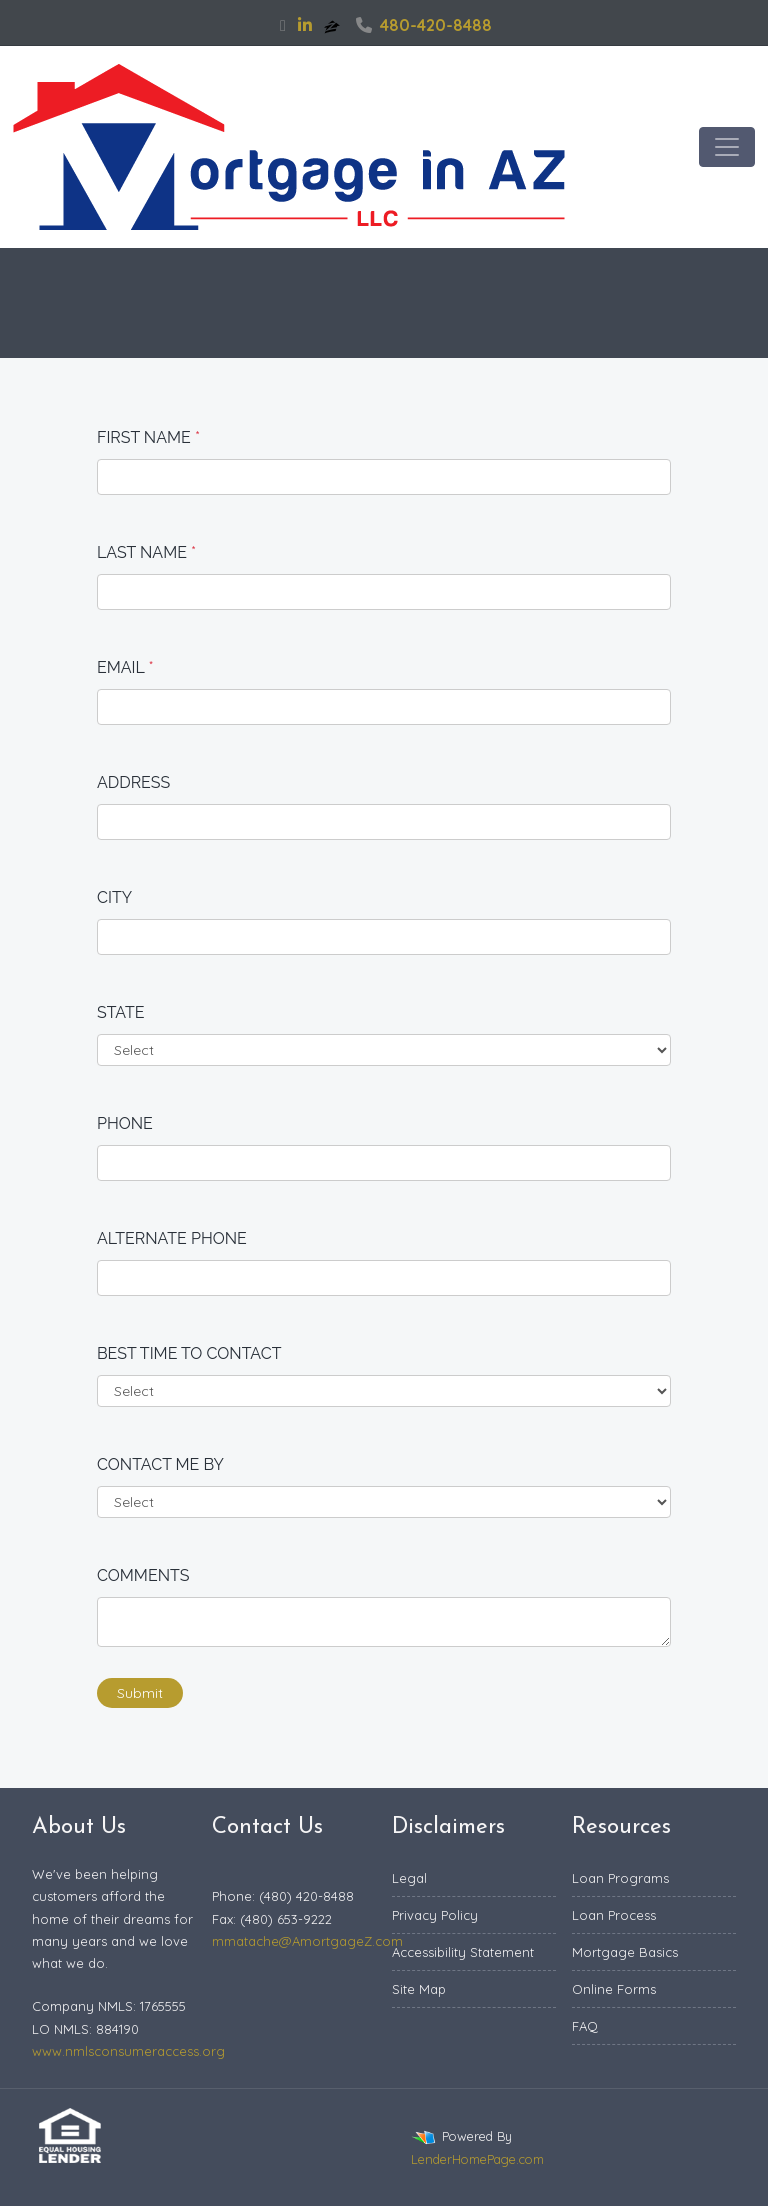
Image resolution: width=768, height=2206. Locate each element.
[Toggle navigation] (727, 147)
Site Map (419, 1989)
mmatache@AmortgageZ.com (307, 1941)
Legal (409, 1878)
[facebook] (283, 25)
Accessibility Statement (463, 1952)
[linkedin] (305, 25)
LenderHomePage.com (477, 2159)
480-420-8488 (424, 25)
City (114, 897)
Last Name (146, 552)
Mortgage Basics (625, 1952)
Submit (140, 1693)
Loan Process (614, 1915)
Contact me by (160, 1464)
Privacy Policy (435, 1915)
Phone (125, 1123)
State (121, 1012)
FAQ (585, 2026)
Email (125, 667)
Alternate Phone (172, 1238)
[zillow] (334, 25)
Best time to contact (189, 1353)
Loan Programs (620, 1878)
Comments (143, 1575)
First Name (148, 437)
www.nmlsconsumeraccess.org (128, 2051)
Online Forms (614, 1989)
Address (133, 782)
